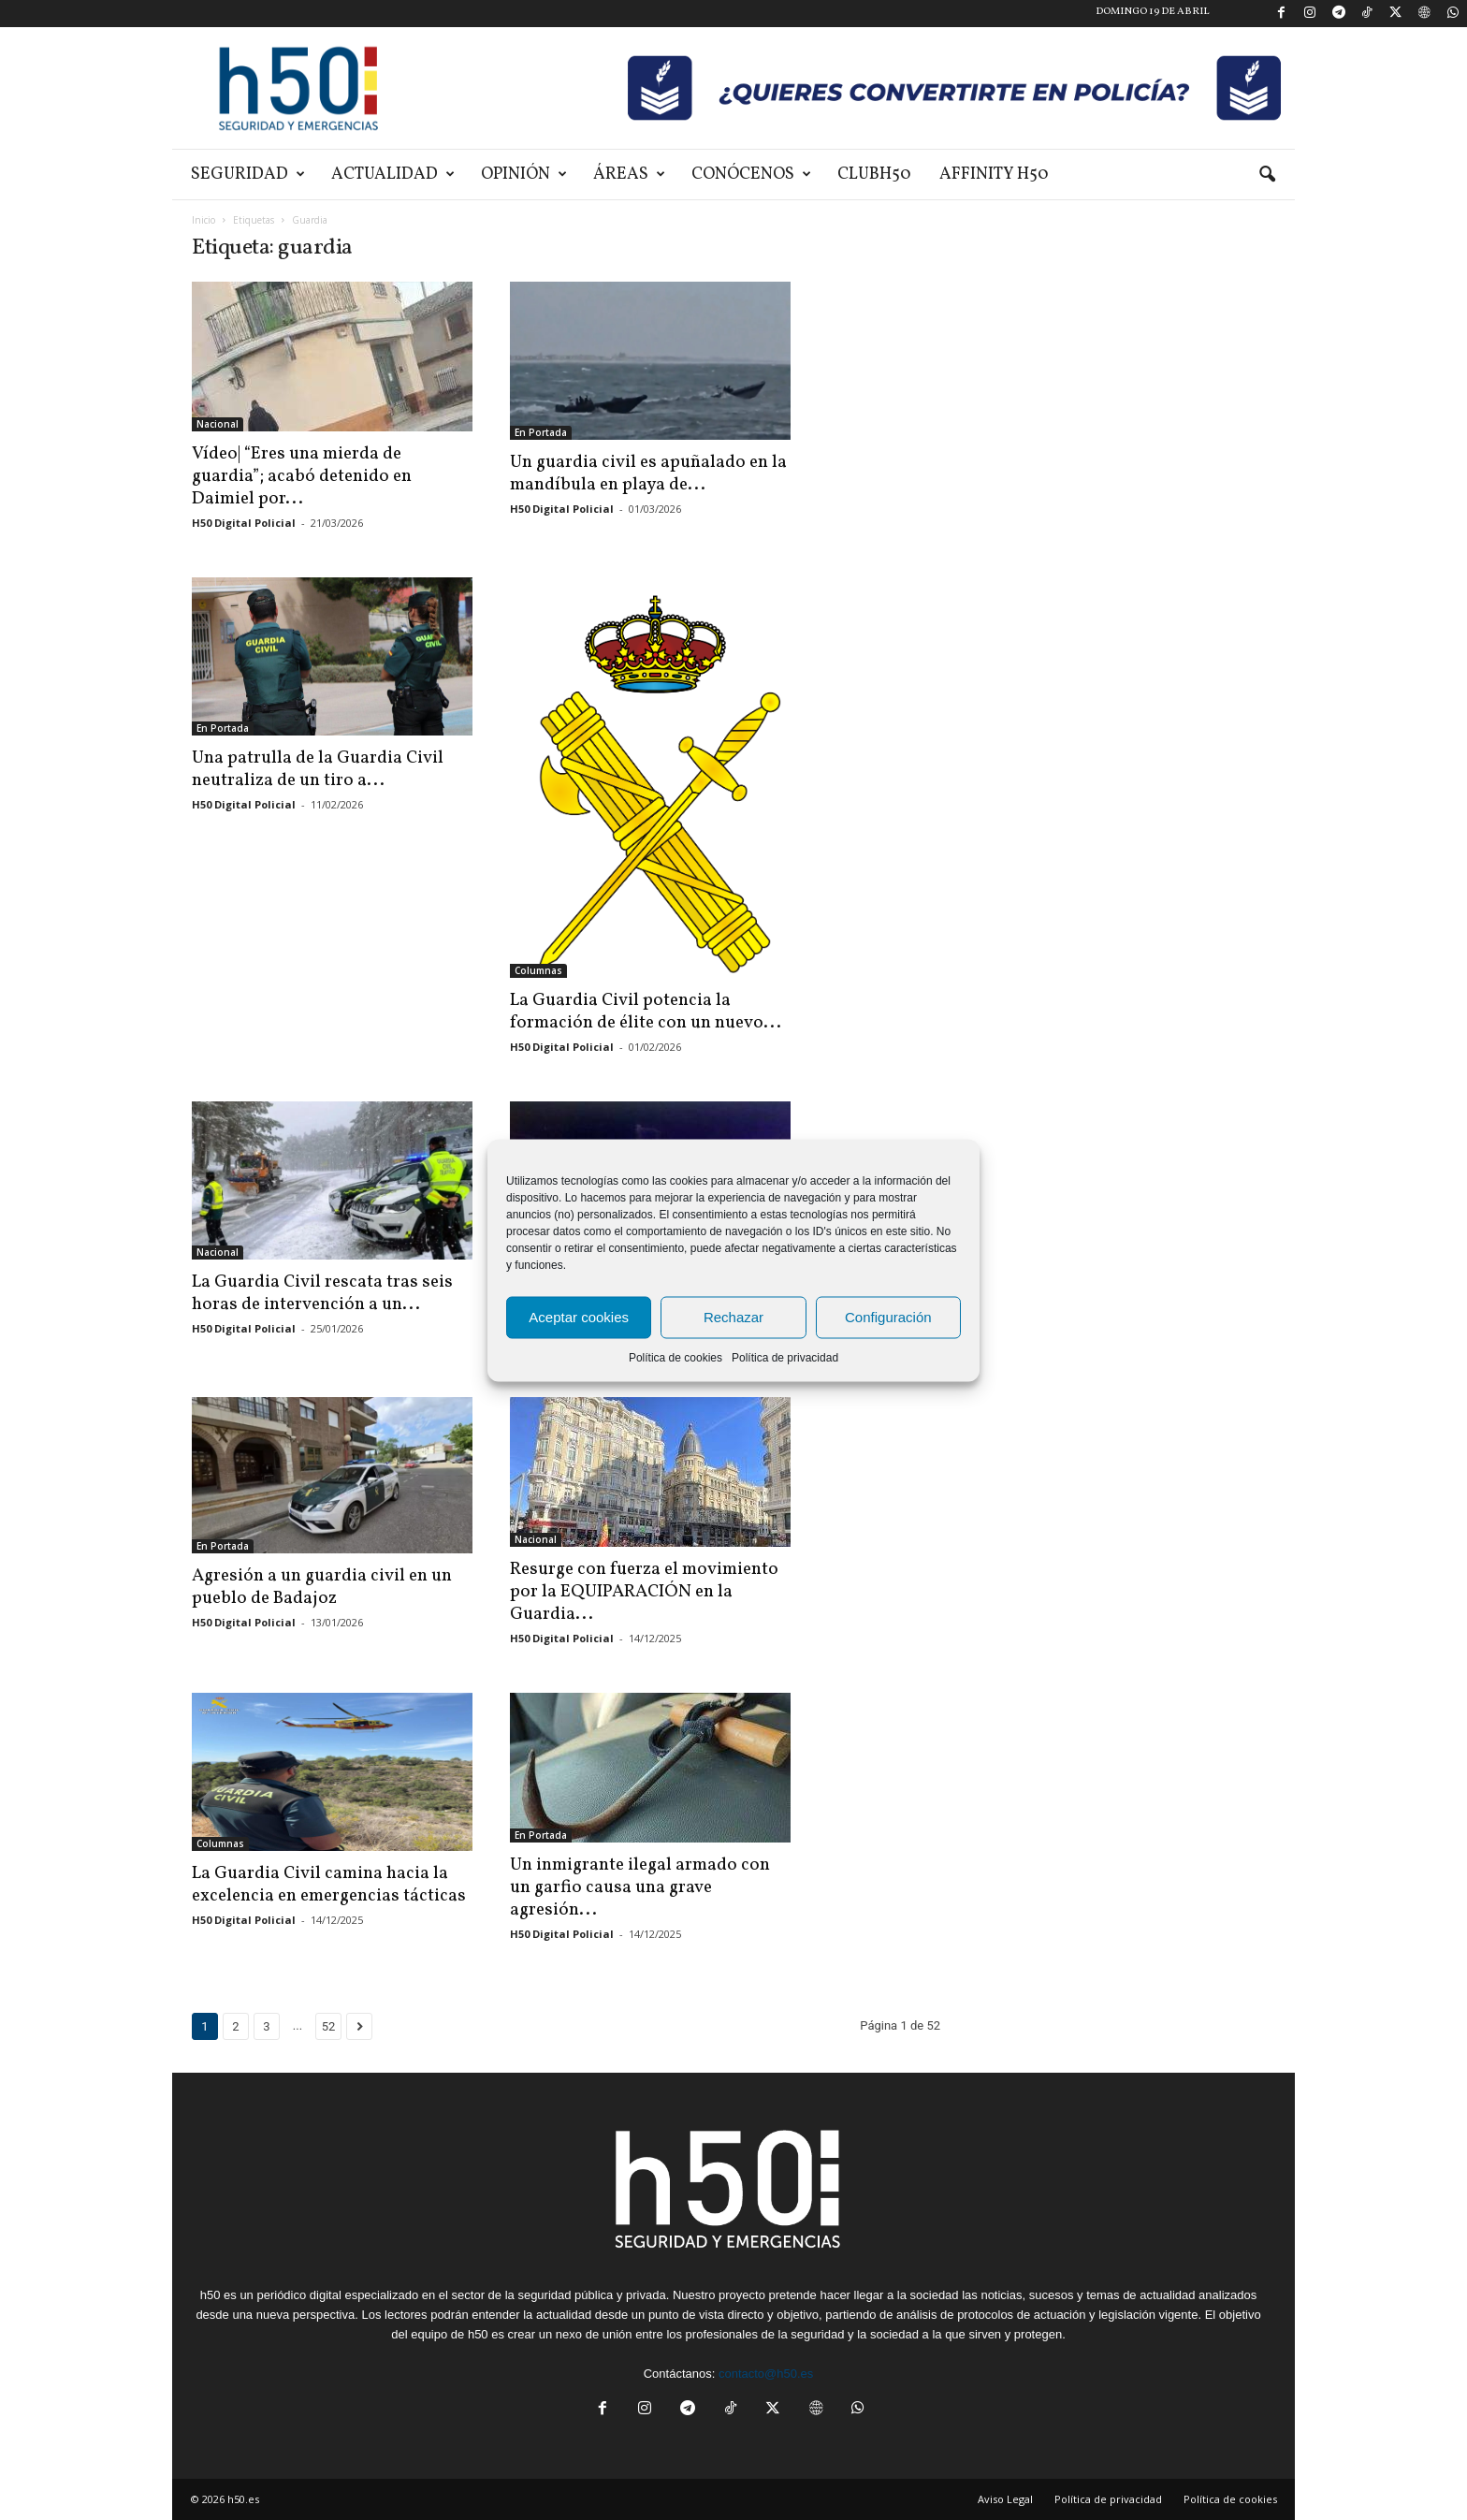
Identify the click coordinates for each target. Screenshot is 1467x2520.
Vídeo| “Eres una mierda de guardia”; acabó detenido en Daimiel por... (302, 476)
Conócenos (751, 174)
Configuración (888, 1317)
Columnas (538, 970)
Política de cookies (675, 1356)
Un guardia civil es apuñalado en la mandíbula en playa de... (648, 473)
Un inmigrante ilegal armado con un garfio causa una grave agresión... (640, 1887)
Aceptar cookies (579, 1317)
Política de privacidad (785, 1356)
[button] (1266, 175)
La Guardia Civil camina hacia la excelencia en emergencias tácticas (329, 1884)
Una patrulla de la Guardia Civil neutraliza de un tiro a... (317, 769)
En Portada (541, 432)
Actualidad (393, 174)
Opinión (524, 174)
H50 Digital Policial (244, 523)
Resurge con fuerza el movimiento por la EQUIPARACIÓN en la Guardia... (644, 1591)
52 (329, 2026)
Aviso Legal (1005, 2499)
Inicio (203, 219)
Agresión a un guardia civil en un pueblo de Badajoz (322, 1587)
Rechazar (733, 1317)
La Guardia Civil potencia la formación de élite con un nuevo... (645, 1011)
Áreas (629, 174)
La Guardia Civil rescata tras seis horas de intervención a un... (322, 1293)
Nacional (217, 423)
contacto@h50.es (766, 2374)
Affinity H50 (994, 174)
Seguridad (248, 174)
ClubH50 (874, 174)
